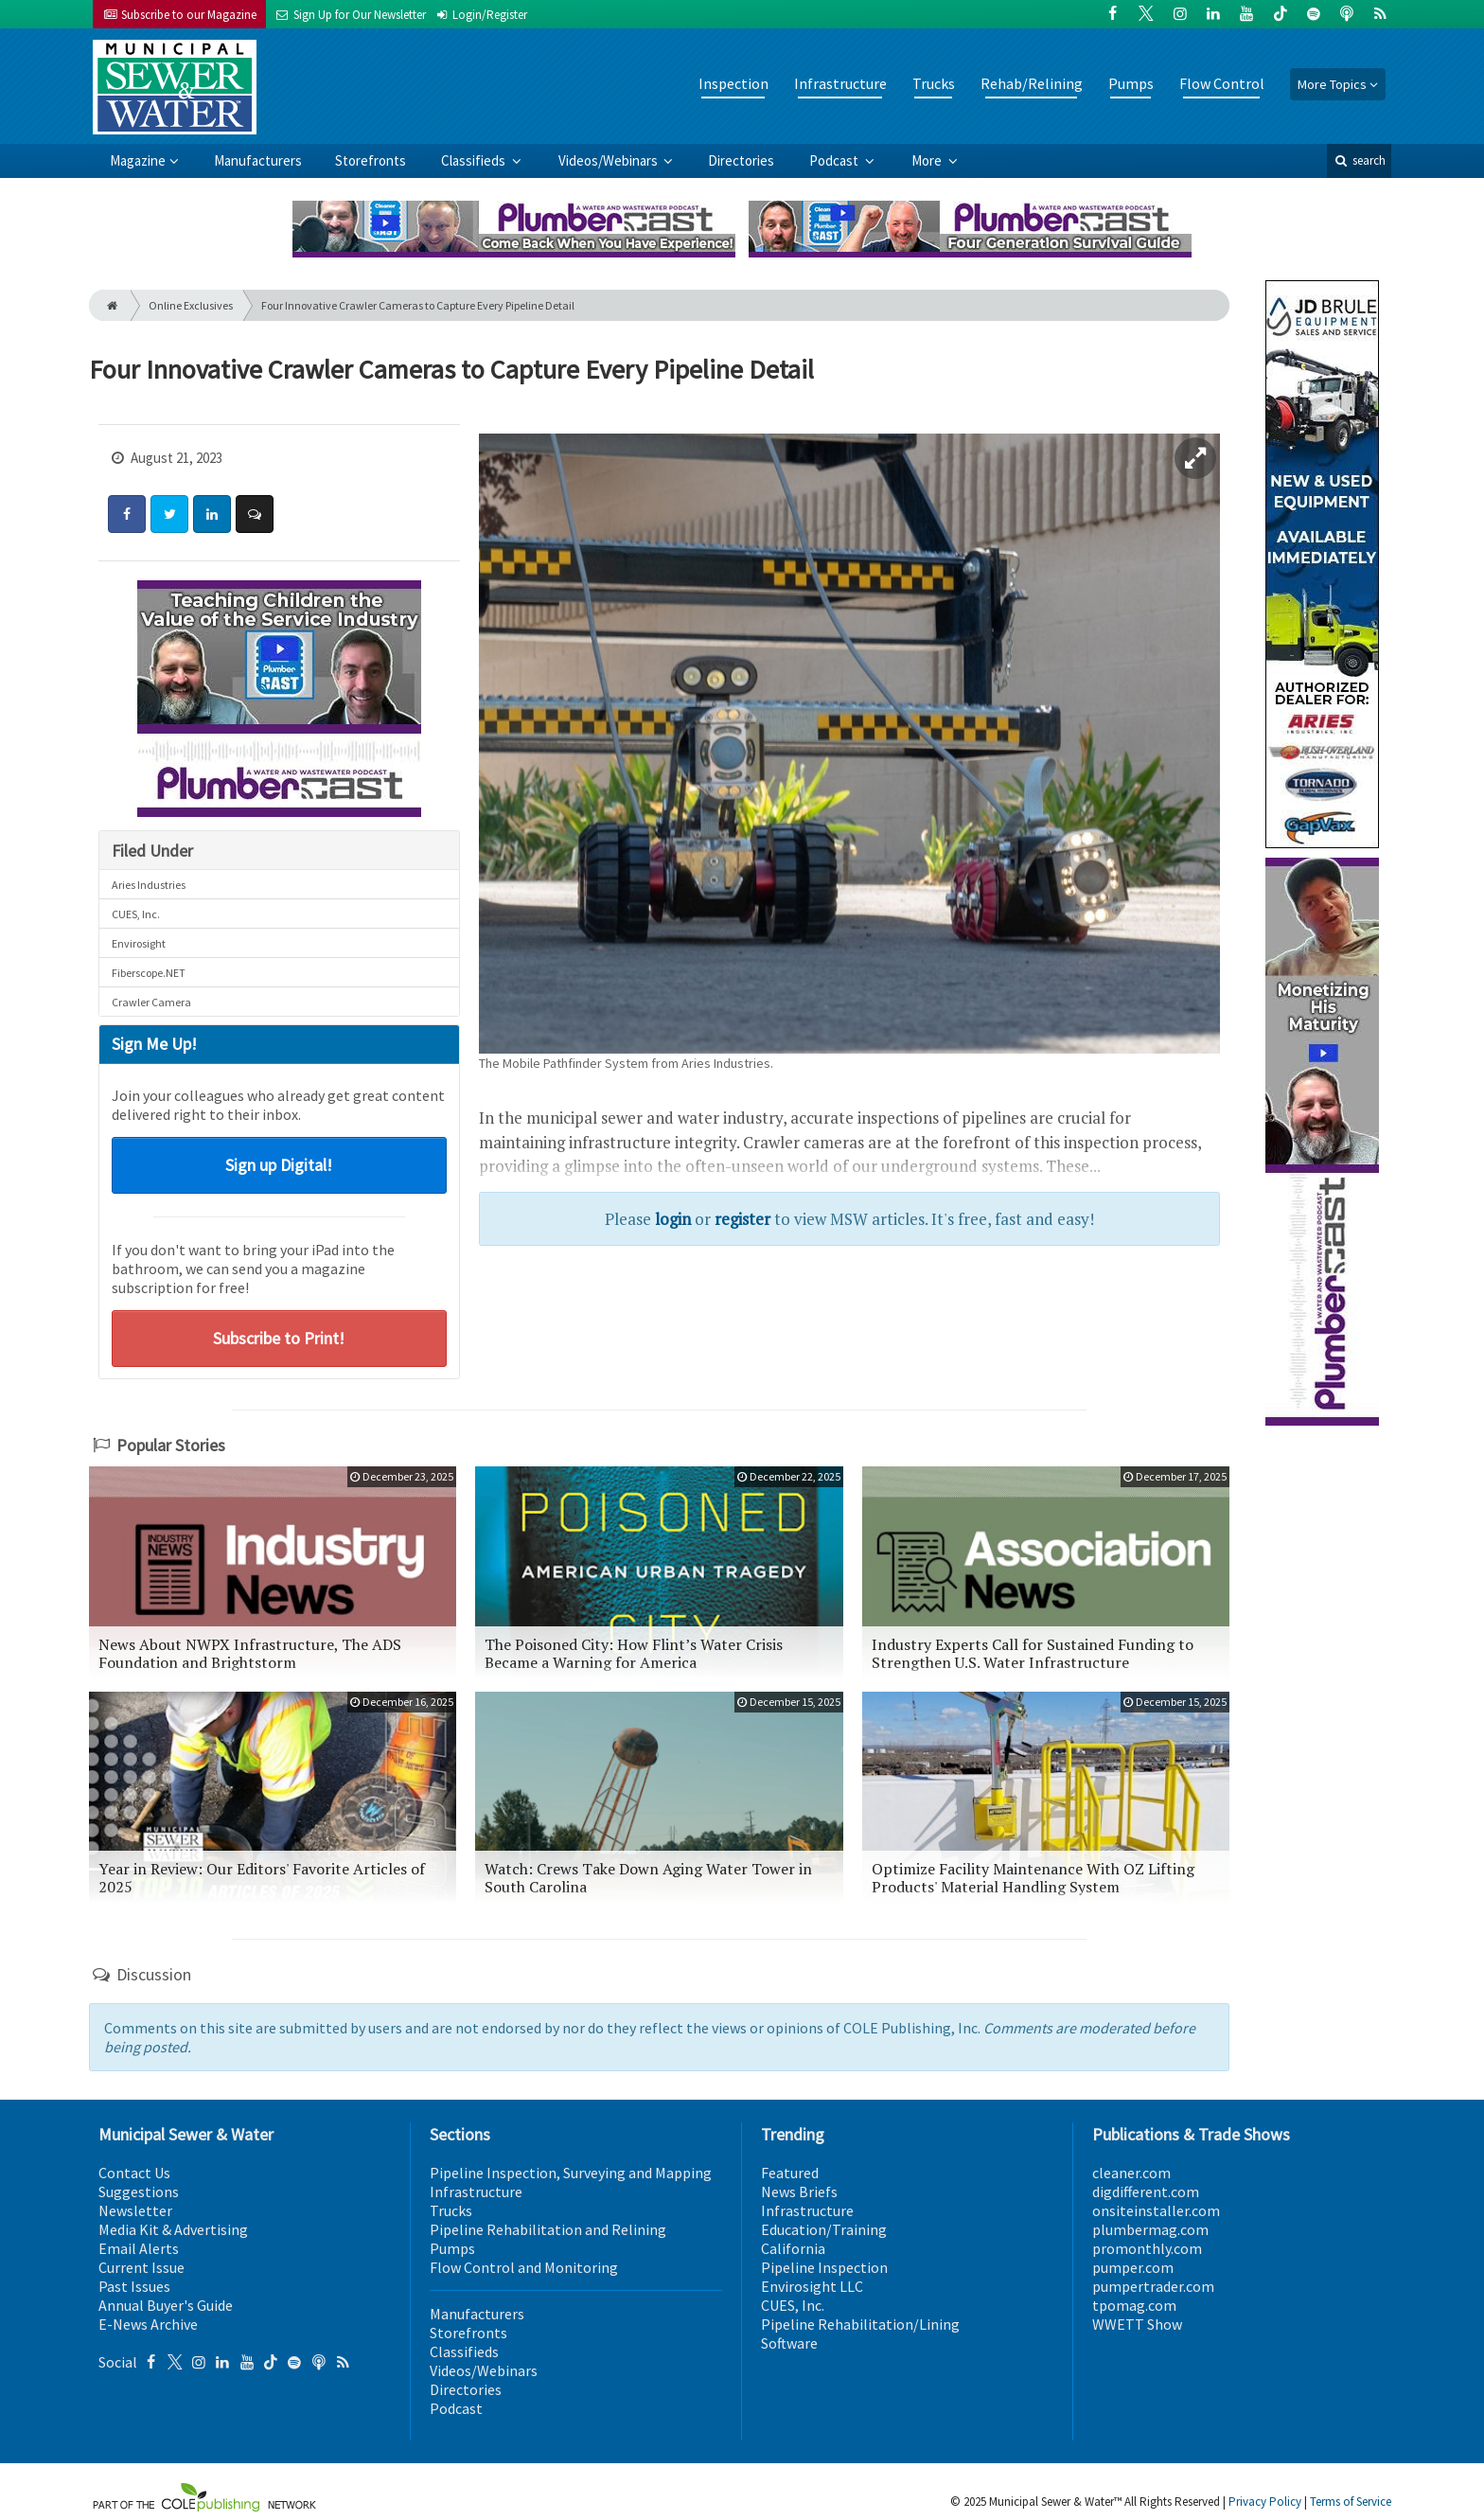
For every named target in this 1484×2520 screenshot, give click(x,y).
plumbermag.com (1150, 2229)
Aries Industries (149, 885)
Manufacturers (258, 160)
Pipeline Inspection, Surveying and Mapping (571, 2172)
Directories (741, 160)
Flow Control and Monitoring (524, 2267)
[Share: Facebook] (127, 514)
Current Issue (141, 2267)
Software (789, 2343)
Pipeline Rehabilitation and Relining (548, 2229)
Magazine (138, 160)
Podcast (835, 160)
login (673, 1219)
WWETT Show (1137, 2324)
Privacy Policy (1264, 2501)
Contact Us (134, 2172)
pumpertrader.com (1153, 2286)
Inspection (733, 83)
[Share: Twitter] (169, 514)
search (1359, 160)
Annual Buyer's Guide (165, 2305)
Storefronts (370, 160)
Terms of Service (1350, 2501)
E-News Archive (148, 2324)
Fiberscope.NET (149, 973)
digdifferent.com (1145, 2191)
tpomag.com (1134, 2305)
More (928, 160)
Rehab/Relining (1031, 83)
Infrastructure (840, 83)
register (742, 1219)
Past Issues (134, 2286)
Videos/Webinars (609, 160)
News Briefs (799, 2191)
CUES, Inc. (136, 914)
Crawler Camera (151, 1002)
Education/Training (824, 2229)
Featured (790, 2172)
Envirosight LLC (812, 2286)
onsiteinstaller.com (1156, 2210)
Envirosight (139, 943)
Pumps (1131, 83)
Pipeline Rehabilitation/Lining (860, 2324)
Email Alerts (138, 2248)
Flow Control (1221, 83)
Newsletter (135, 2210)
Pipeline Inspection (824, 2267)
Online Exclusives (191, 305)
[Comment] (255, 514)
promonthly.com (1147, 2248)
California (793, 2248)
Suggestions (138, 2191)
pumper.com (1133, 2267)
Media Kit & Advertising (173, 2229)
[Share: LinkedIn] (212, 514)
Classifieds (474, 160)
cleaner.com (1131, 2172)
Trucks (933, 83)
